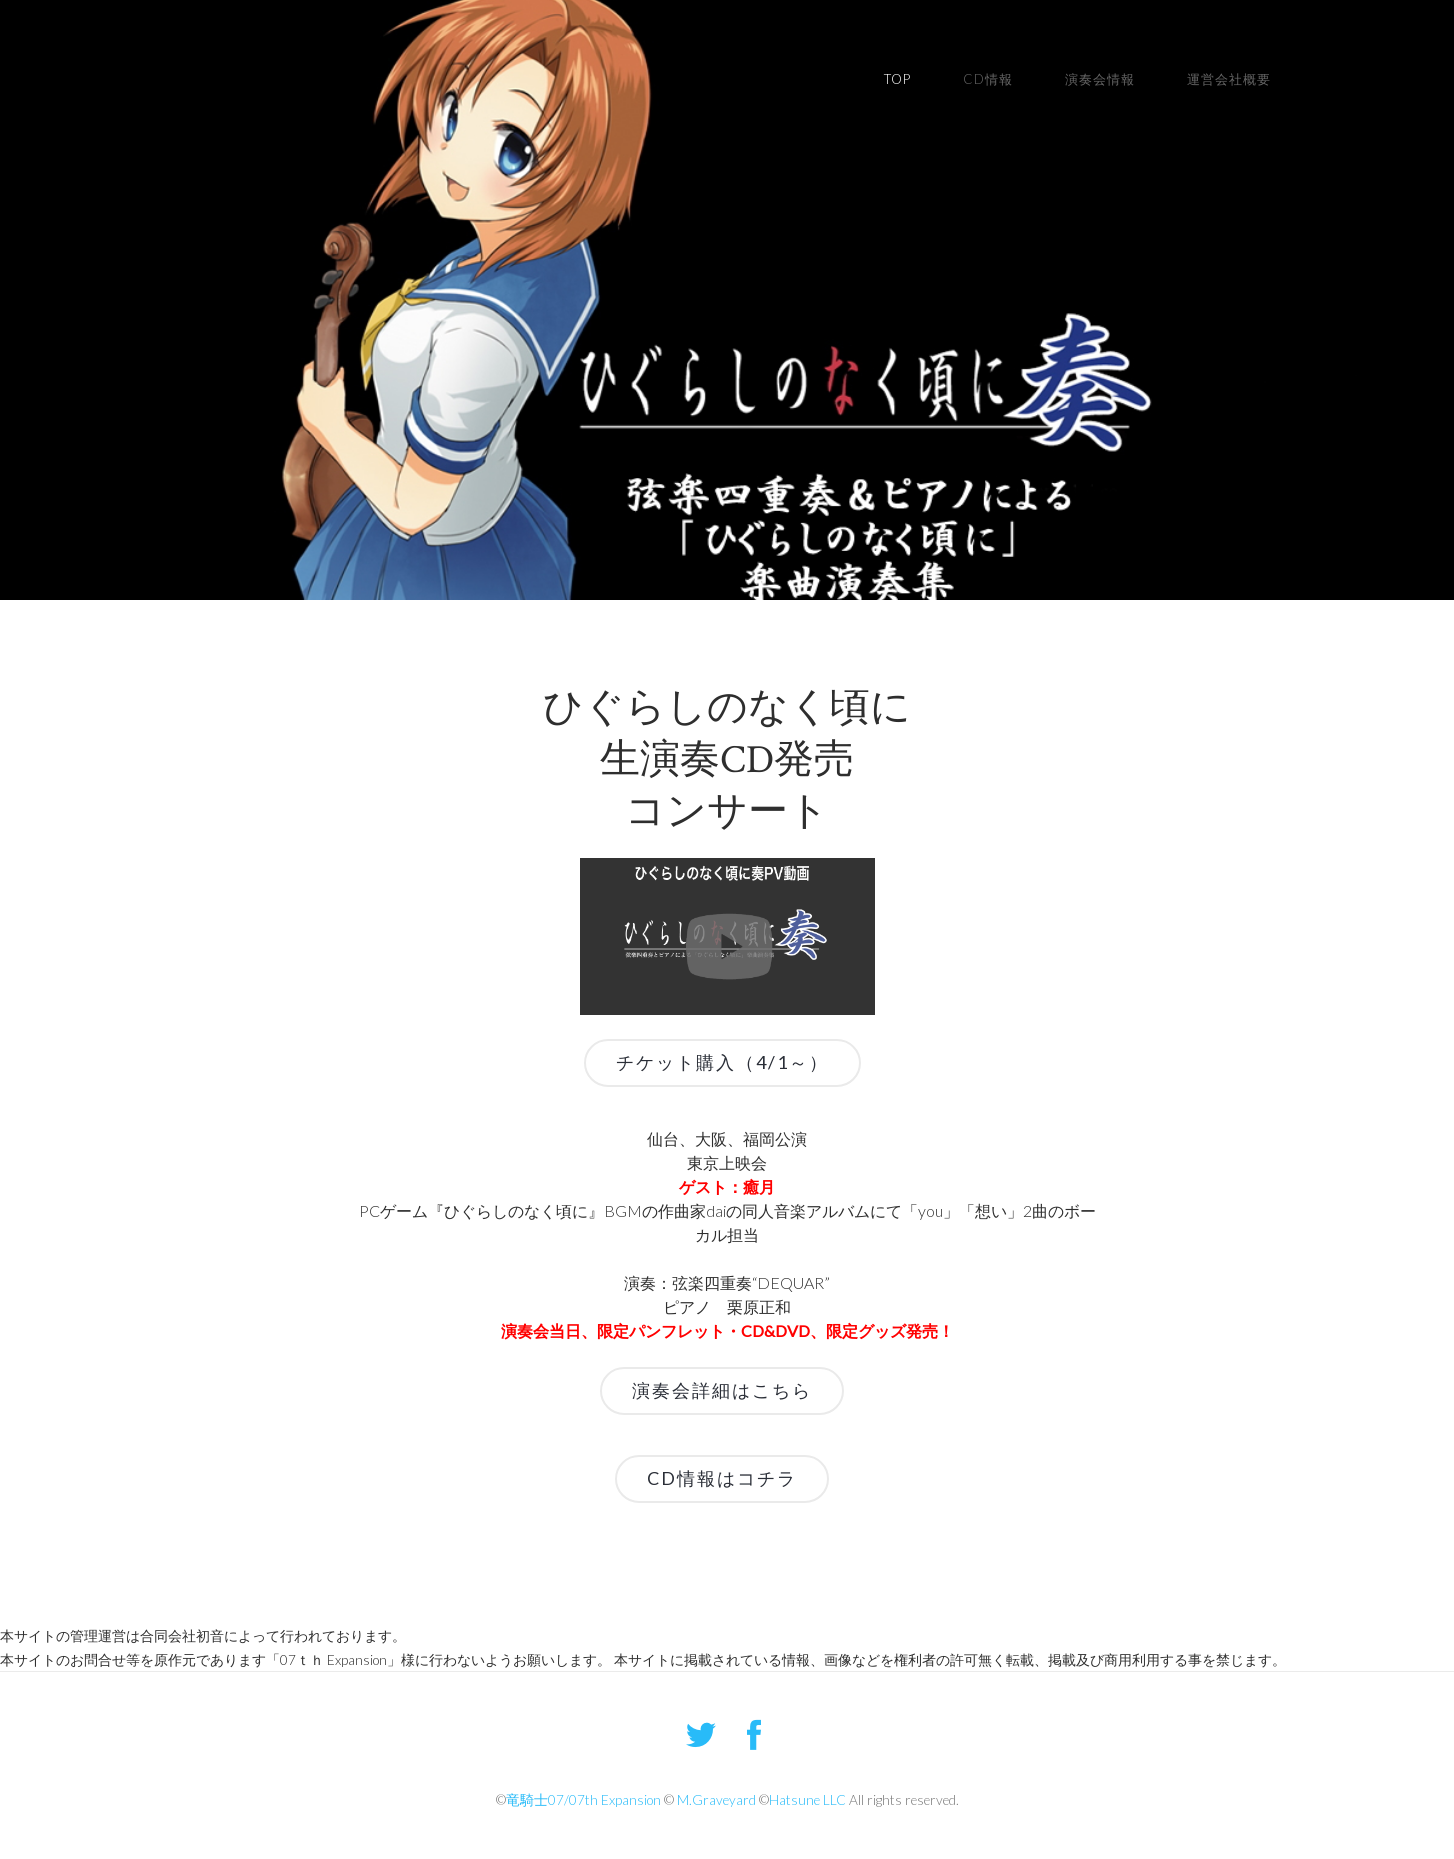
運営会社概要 (1229, 79)
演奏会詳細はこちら (722, 1390)
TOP (897, 79)
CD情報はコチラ (722, 1478)
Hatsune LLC (807, 1800)
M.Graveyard (716, 1800)
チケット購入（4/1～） (722, 1062)
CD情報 (988, 79)
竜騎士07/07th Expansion (583, 1800)
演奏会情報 (1100, 79)
